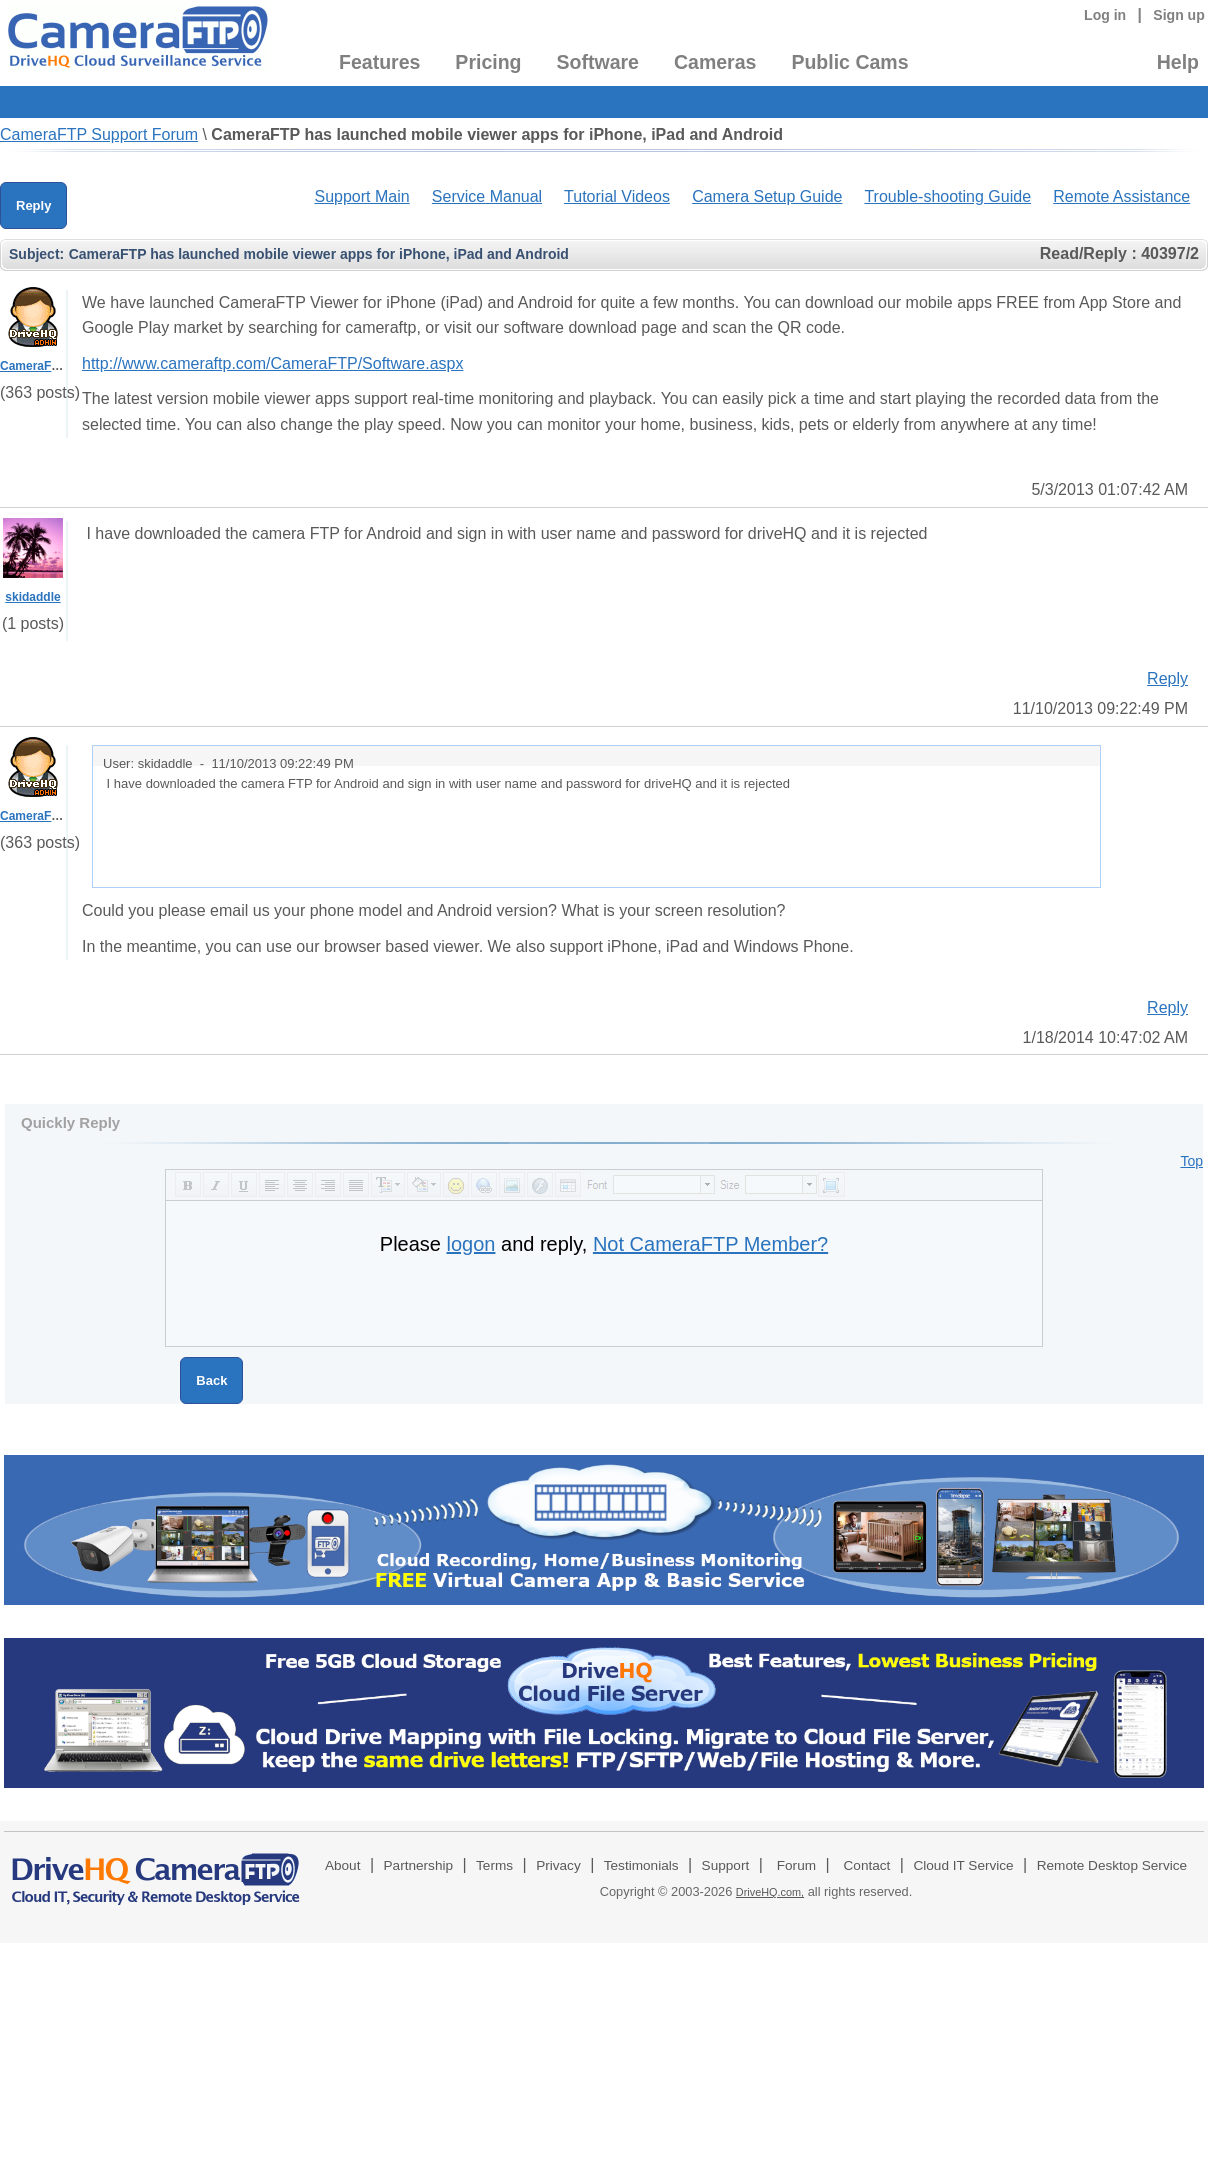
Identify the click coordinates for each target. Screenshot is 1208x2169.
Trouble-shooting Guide (947, 196)
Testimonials (641, 1865)
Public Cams (849, 62)
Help (1178, 62)
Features (379, 62)
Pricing (488, 62)
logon (471, 1244)
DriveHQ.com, (770, 1892)
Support (726, 1865)
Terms (494, 1865)
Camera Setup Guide (767, 196)
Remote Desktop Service (1112, 1865)
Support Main (361, 196)
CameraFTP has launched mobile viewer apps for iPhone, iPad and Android (497, 134)
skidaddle (32, 597)
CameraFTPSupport (56, 366)
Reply (33, 205)
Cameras (715, 62)
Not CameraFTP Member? (710, 1244)
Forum (796, 1865)
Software (598, 62)
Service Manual (487, 196)
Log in (1105, 15)
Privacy (558, 1865)
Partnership (419, 1865)
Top (1191, 1161)
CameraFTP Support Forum (99, 134)
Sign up (1179, 15)
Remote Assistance (1121, 196)
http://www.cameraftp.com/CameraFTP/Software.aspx (272, 363)
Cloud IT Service (963, 1865)
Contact (867, 1865)
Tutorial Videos (617, 196)
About (343, 1865)
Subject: (36, 254)
